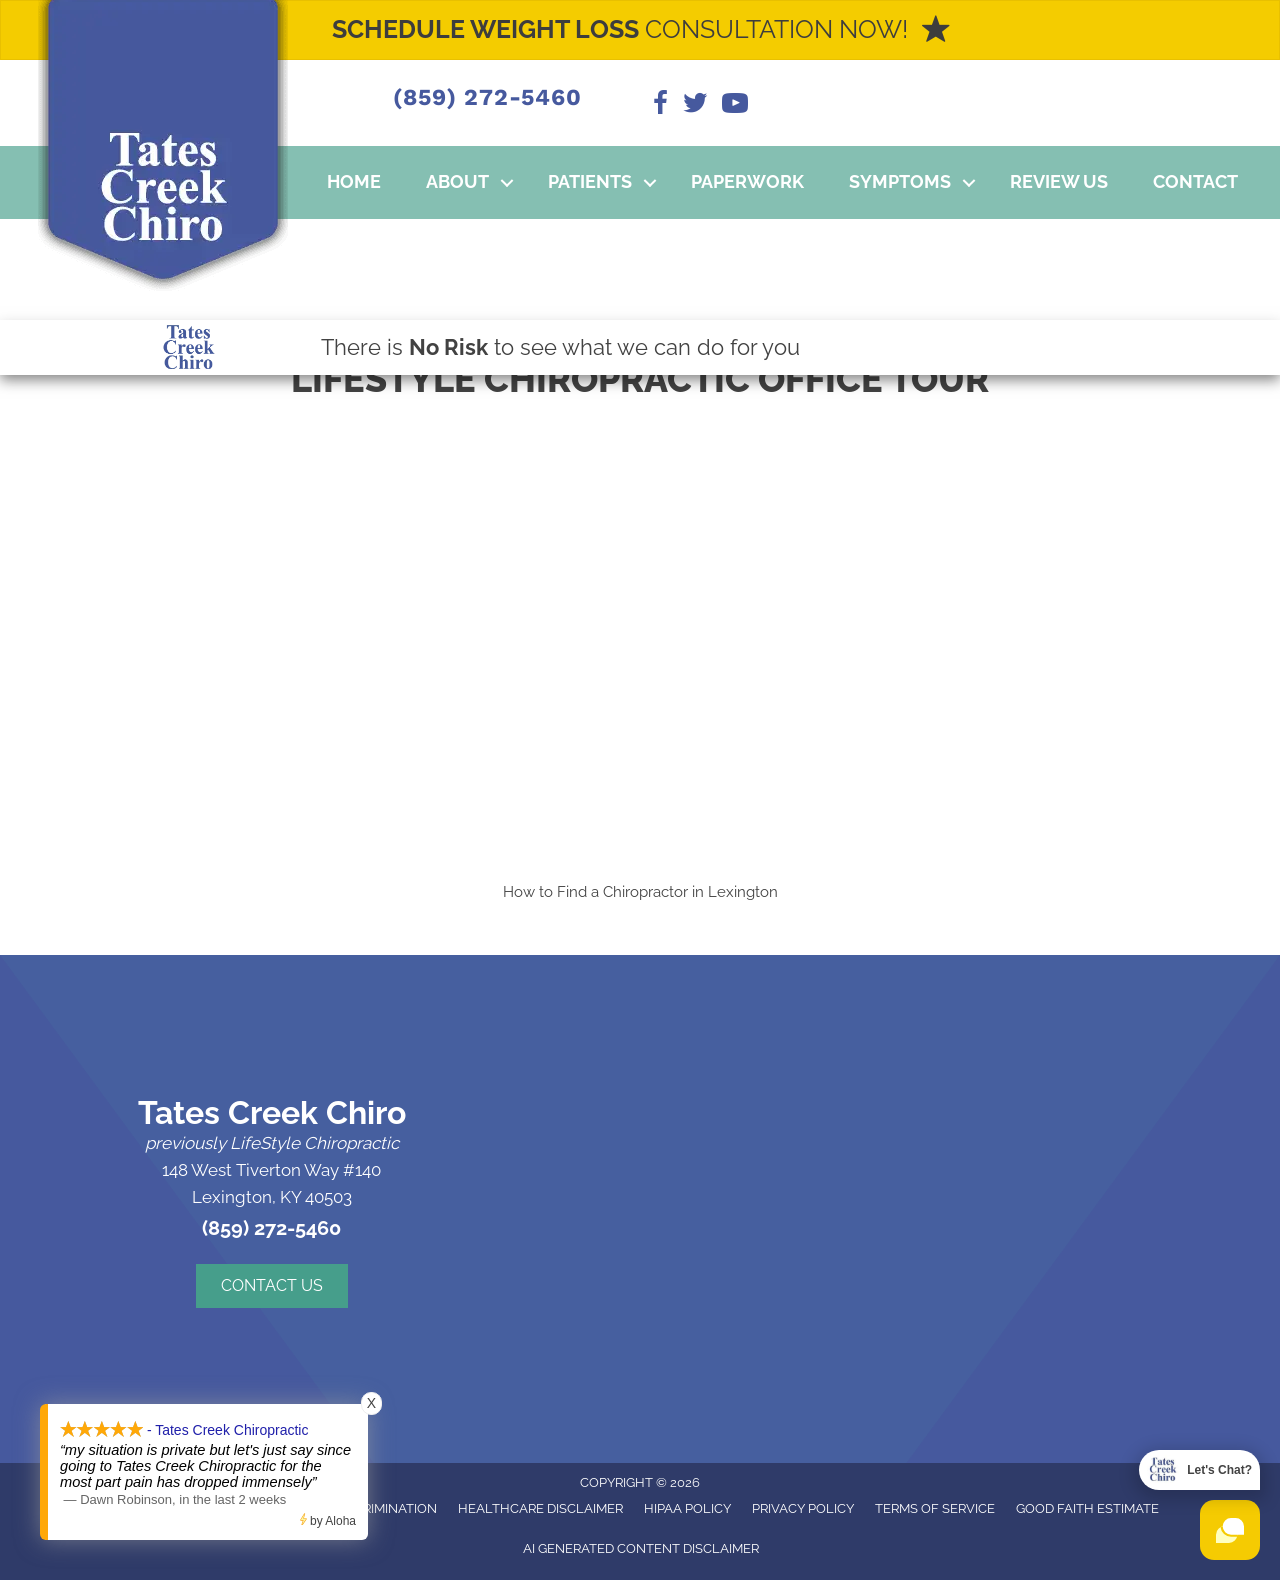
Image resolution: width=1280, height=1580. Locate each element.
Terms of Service (935, 1508)
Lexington (743, 892)
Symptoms (900, 181)
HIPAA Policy (687, 1508)
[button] (507, 182)
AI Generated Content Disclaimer (641, 1548)
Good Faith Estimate (1087, 1508)
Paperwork (747, 181)
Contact (1195, 181)
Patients (590, 181)
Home (354, 181)
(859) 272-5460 (487, 97)
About (457, 181)
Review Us (1059, 181)
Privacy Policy (803, 1508)
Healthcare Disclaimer (540, 1508)
